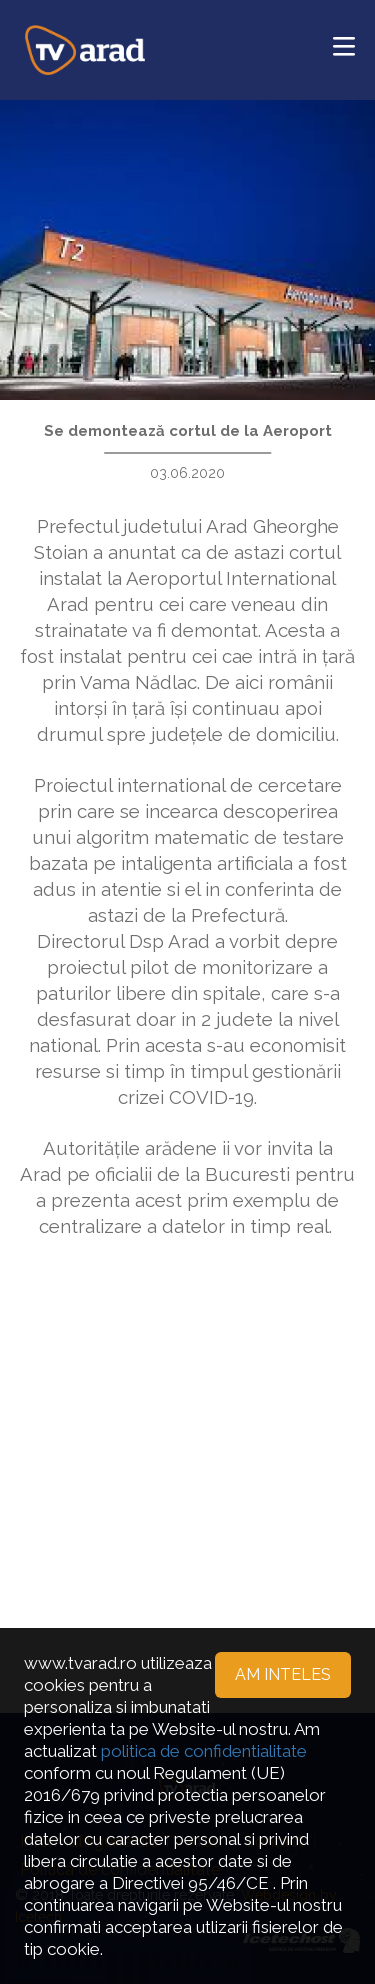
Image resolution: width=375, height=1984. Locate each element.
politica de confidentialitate (204, 1751)
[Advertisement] (187, 1455)
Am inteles (283, 1674)
